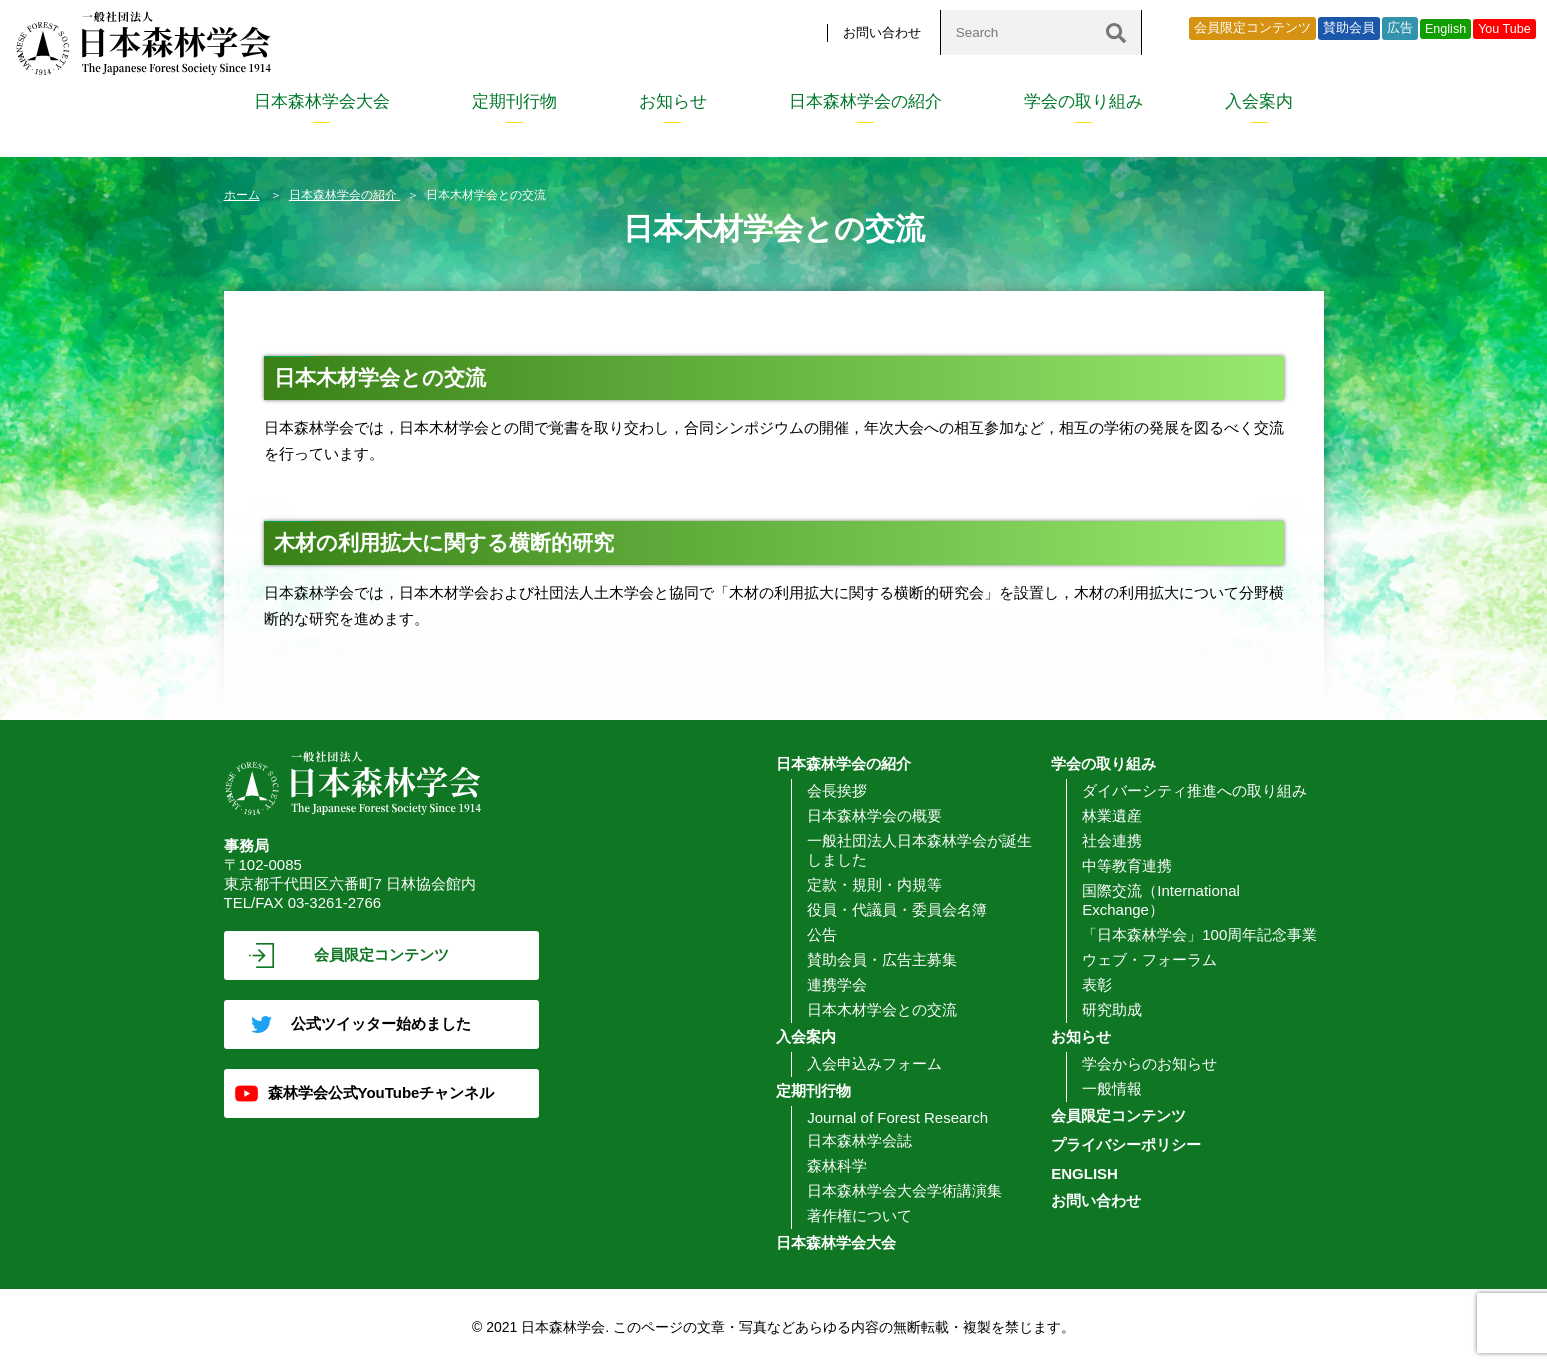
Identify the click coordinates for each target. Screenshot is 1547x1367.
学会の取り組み (1083, 101)
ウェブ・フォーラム (1149, 959)
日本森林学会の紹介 (865, 101)
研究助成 (1112, 1009)
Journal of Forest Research (897, 1117)
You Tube (1504, 29)
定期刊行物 (514, 101)
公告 (822, 934)
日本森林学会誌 (859, 1140)
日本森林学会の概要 (874, 815)
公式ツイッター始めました (381, 1023)
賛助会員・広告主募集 (882, 959)
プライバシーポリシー (1126, 1144)
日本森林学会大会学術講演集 (904, 1190)
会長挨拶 (837, 790)
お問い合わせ (882, 32)
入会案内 (1259, 101)
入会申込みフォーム (874, 1063)
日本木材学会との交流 (882, 1009)
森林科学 (837, 1165)
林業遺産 (1112, 815)
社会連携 (1112, 840)
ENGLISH (1084, 1173)
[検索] (1116, 32)
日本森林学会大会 (322, 101)
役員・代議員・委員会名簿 (897, 909)
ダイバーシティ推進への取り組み (1194, 790)
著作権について (859, 1215)
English (1445, 29)
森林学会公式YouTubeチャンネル (381, 1092)
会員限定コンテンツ (1252, 28)
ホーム (242, 195)
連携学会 (837, 984)
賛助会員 (1349, 28)
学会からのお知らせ (1149, 1063)
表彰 (1097, 984)
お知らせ (673, 101)
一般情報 (1112, 1088)
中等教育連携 (1127, 865)
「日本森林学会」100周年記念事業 (1199, 934)
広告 (1400, 28)
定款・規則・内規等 (874, 884)
